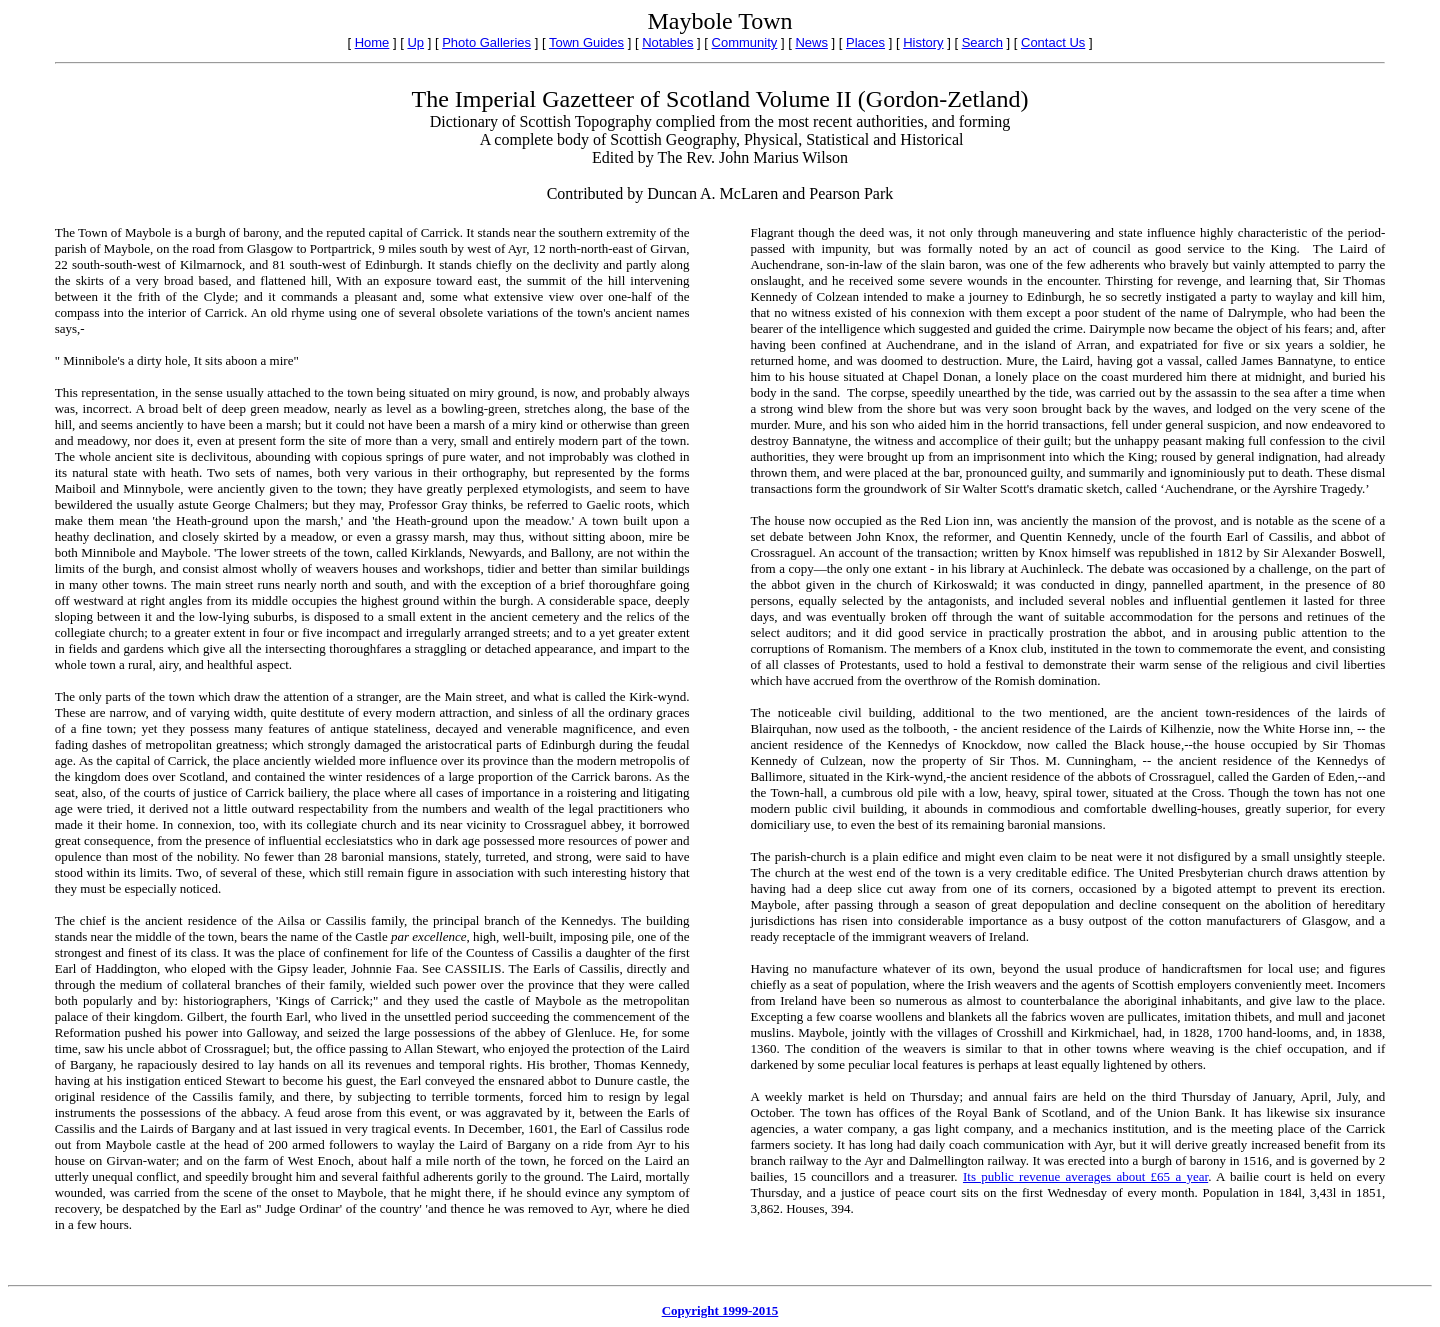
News (811, 42)
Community (745, 42)
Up (415, 42)
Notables (667, 42)
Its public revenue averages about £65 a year (1085, 1176)
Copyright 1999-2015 (720, 1310)
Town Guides (586, 42)
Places (865, 42)
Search (982, 42)
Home (372, 42)
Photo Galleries (486, 42)
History (923, 42)
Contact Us (1053, 42)
